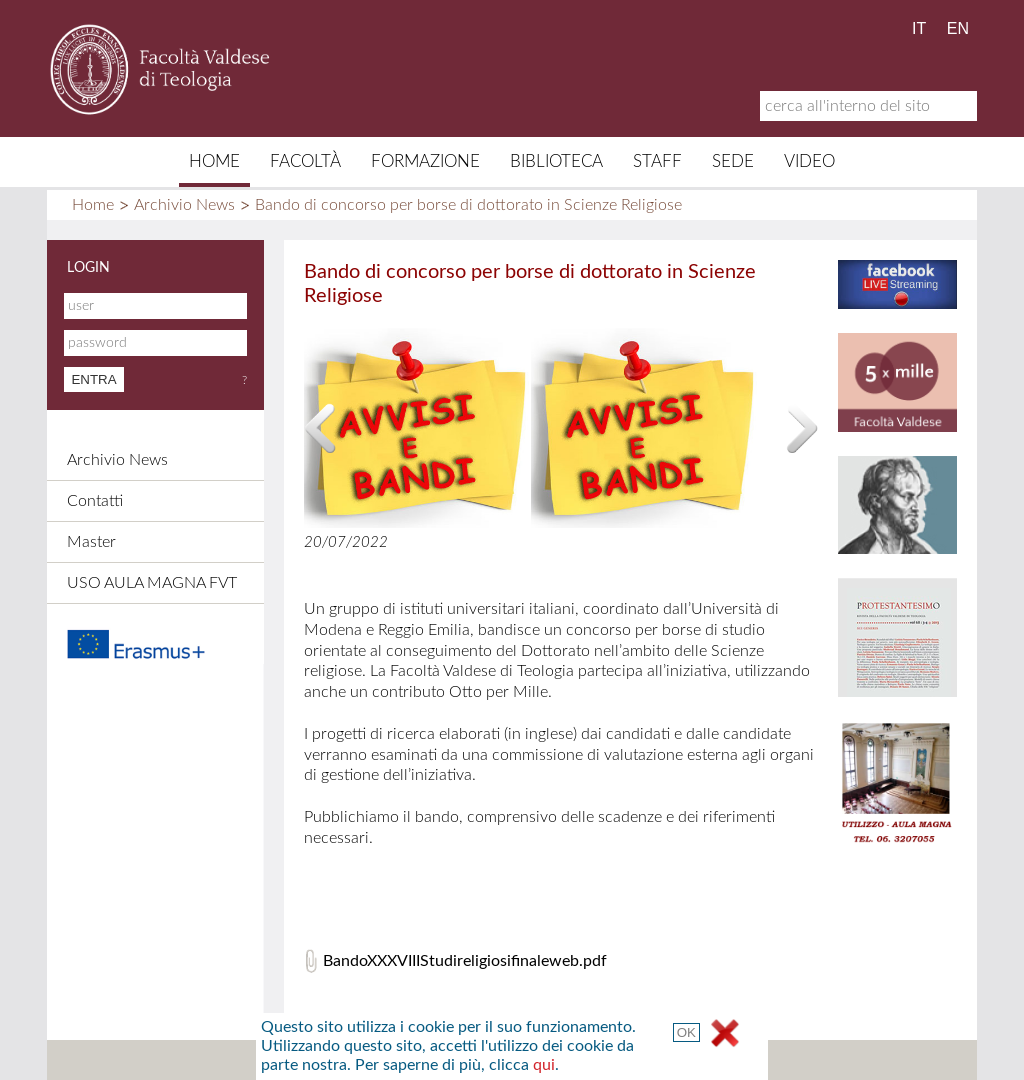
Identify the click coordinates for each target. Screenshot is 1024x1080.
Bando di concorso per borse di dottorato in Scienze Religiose (468, 205)
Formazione (425, 161)
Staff (657, 161)
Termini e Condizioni (690, 1060)
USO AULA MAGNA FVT (152, 583)
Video (809, 161)
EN (958, 28)
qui (800, 592)
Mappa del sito (318, 1060)
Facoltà (305, 161)
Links (577, 1060)
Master (91, 542)
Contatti (95, 501)
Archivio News (184, 205)
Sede (733, 161)
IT (919, 28)
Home (214, 161)
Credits (505, 1060)
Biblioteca (556, 161)
